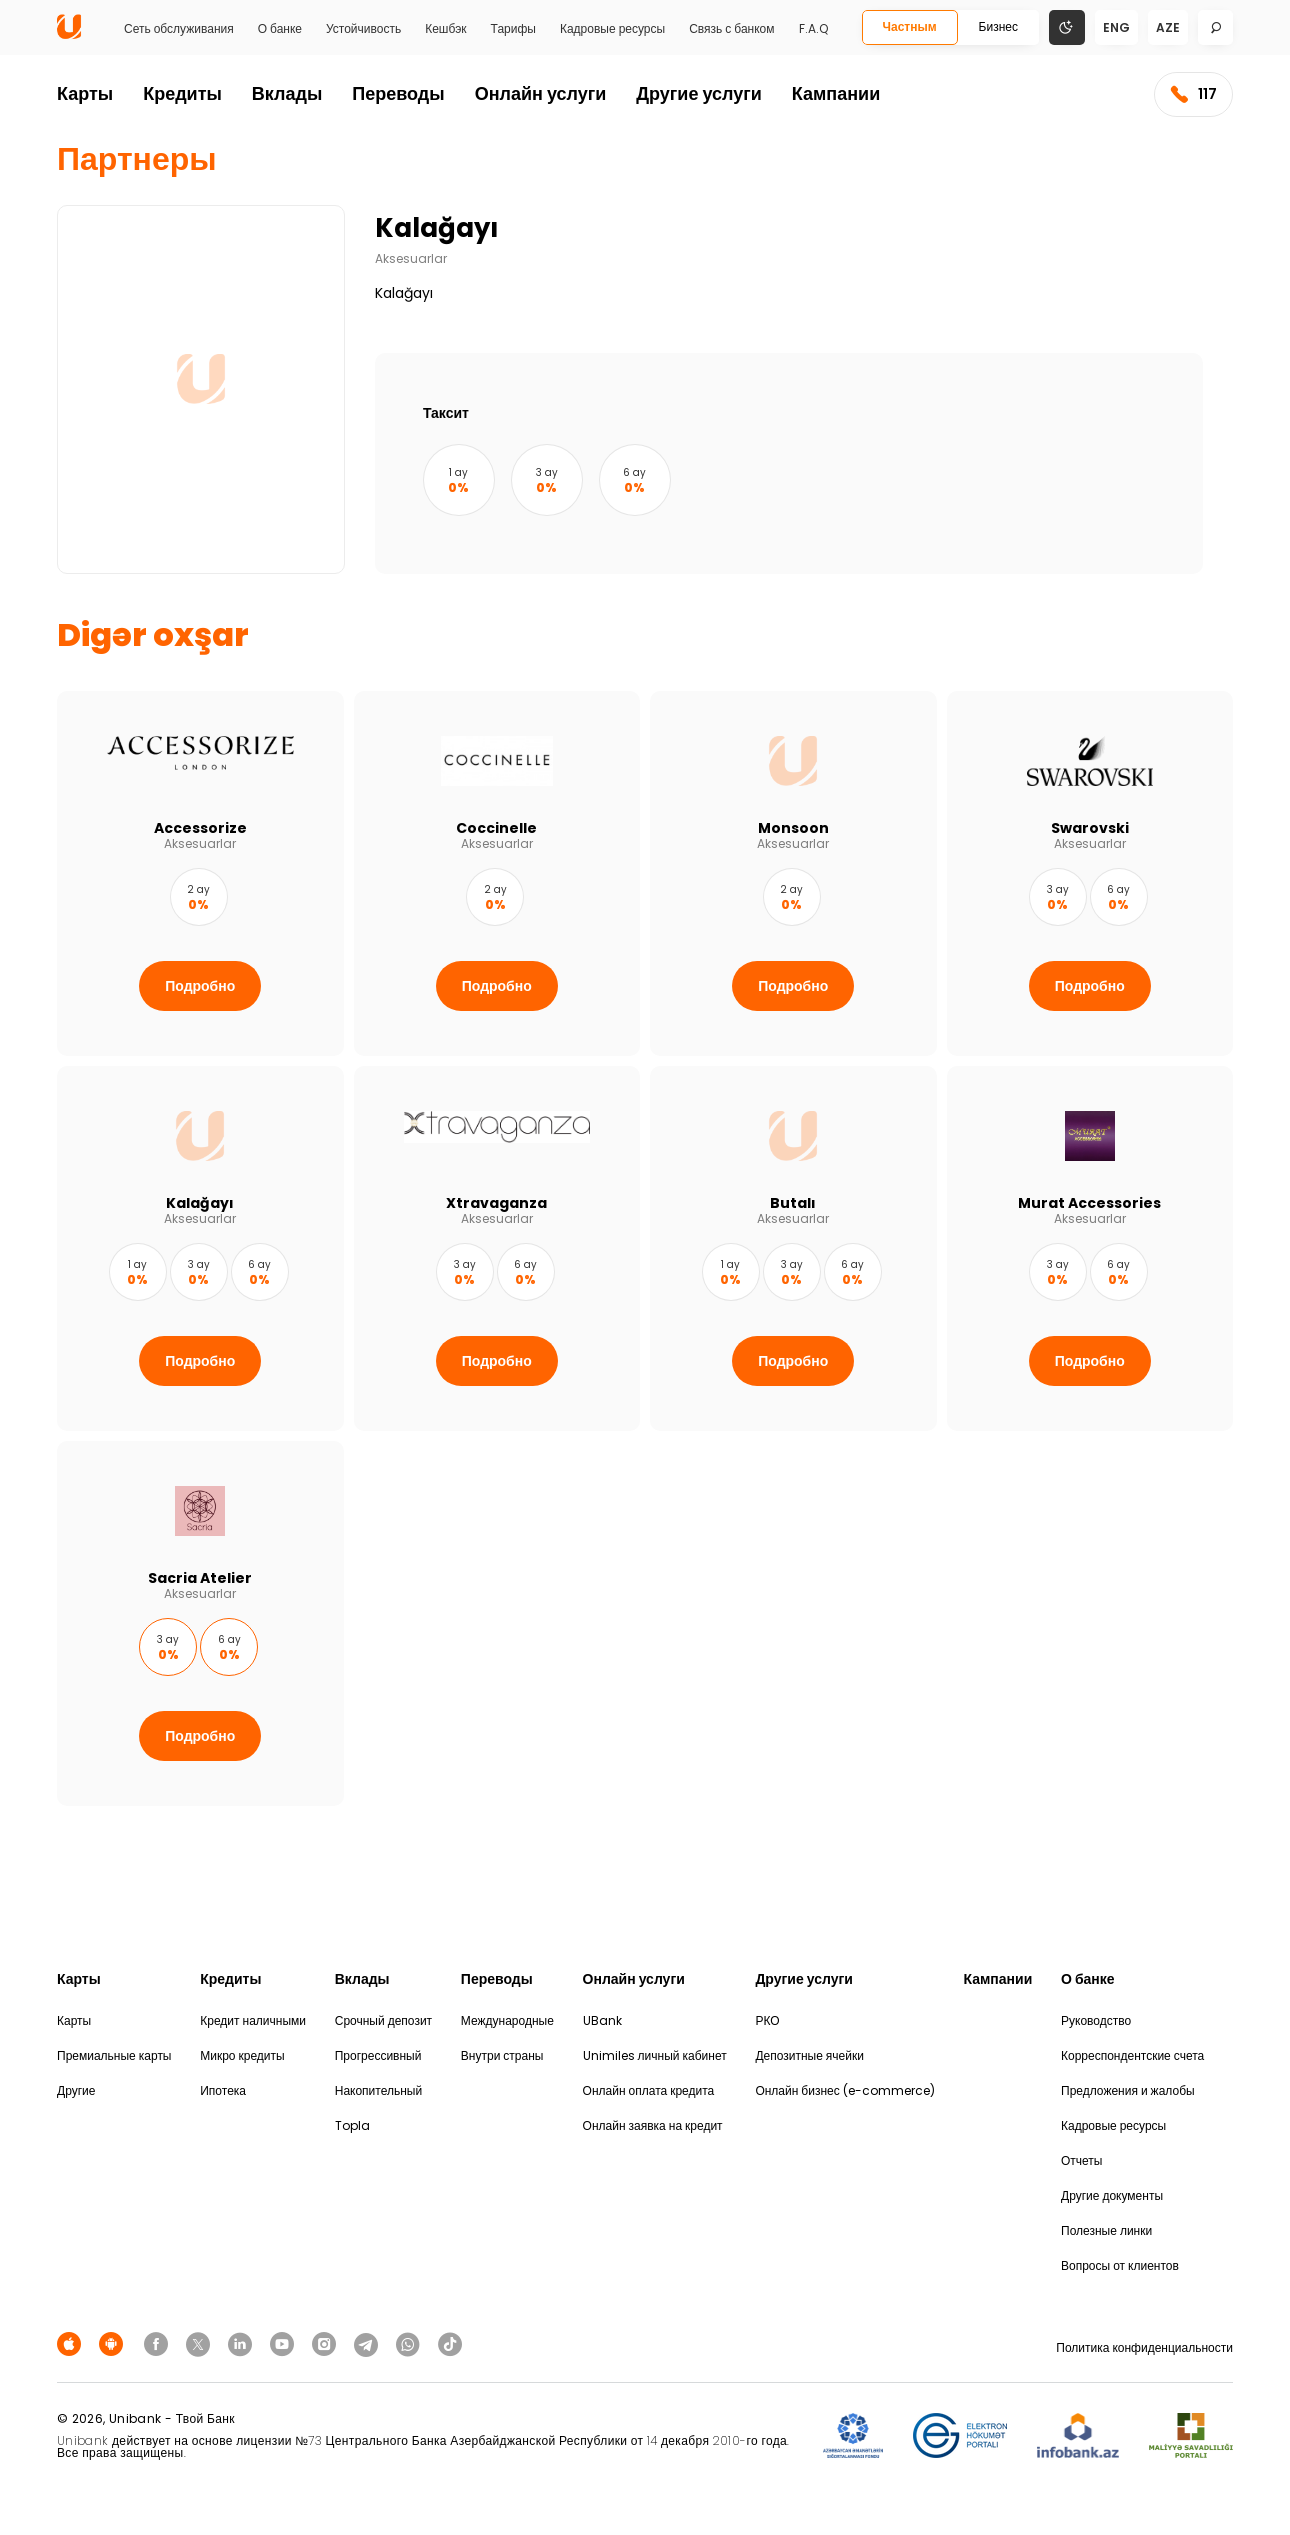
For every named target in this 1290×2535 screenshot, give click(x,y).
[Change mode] (1067, 26)
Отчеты (1081, 2160)
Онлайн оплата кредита (649, 2090)
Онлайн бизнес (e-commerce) (844, 2090)
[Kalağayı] (200, 1248)
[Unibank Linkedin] (243, 2343)
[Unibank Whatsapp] (411, 2343)
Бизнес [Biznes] (998, 26)
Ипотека (223, 2090)
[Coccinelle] (497, 873)
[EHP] (960, 2436)
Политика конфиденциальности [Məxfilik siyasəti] (1144, 2347)
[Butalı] (793, 1248)
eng (1116, 27)
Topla (352, 2125)
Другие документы (1112, 2195)
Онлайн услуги (541, 93)
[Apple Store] (72, 2343)
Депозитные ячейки (809, 2055)
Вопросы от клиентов (1120, 2265)
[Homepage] (69, 34)
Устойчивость (363, 29)
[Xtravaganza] (497, 1248)
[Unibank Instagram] (327, 2343)
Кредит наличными (253, 2020)
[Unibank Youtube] (285, 2343)
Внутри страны (502, 2055)
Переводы (398, 93)
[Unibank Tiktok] (450, 2343)
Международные (507, 2020)
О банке (280, 29)
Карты (85, 93)
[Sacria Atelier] (200, 1623)
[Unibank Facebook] (159, 2343)
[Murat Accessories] (1090, 1248)
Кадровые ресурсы (612, 29)
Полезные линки (1106, 2230)
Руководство (1096, 2020)
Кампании (836, 93)
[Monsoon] (793, 873)
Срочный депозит (383, 2020)
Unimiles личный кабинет (655, 2055)
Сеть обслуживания (179, 29)
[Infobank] (1078, 2436)
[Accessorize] (200, 873)
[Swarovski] (1090, 873)
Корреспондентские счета (1132, 2055)
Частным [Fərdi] (910, 26)
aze (1168, 27)
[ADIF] (853, 2436)
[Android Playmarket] (114, 2343)
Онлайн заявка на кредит (653, 2125)
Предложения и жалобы (1128, 2090)
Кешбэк (445, 29)
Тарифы (513, 29)
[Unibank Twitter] (201, 2343)
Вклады (287, 93)
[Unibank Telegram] (369, 2343)
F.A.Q (813, 29)
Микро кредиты (242, 2055)
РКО (767, 2020)
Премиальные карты (114, 2055)
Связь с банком (731, 29)
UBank (602, 2020)
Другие (76, 2090)
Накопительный (378, 2090)
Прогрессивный (378, 2055)
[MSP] (1191, 2436)
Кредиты (182, 93)
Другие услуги (699, 93)
